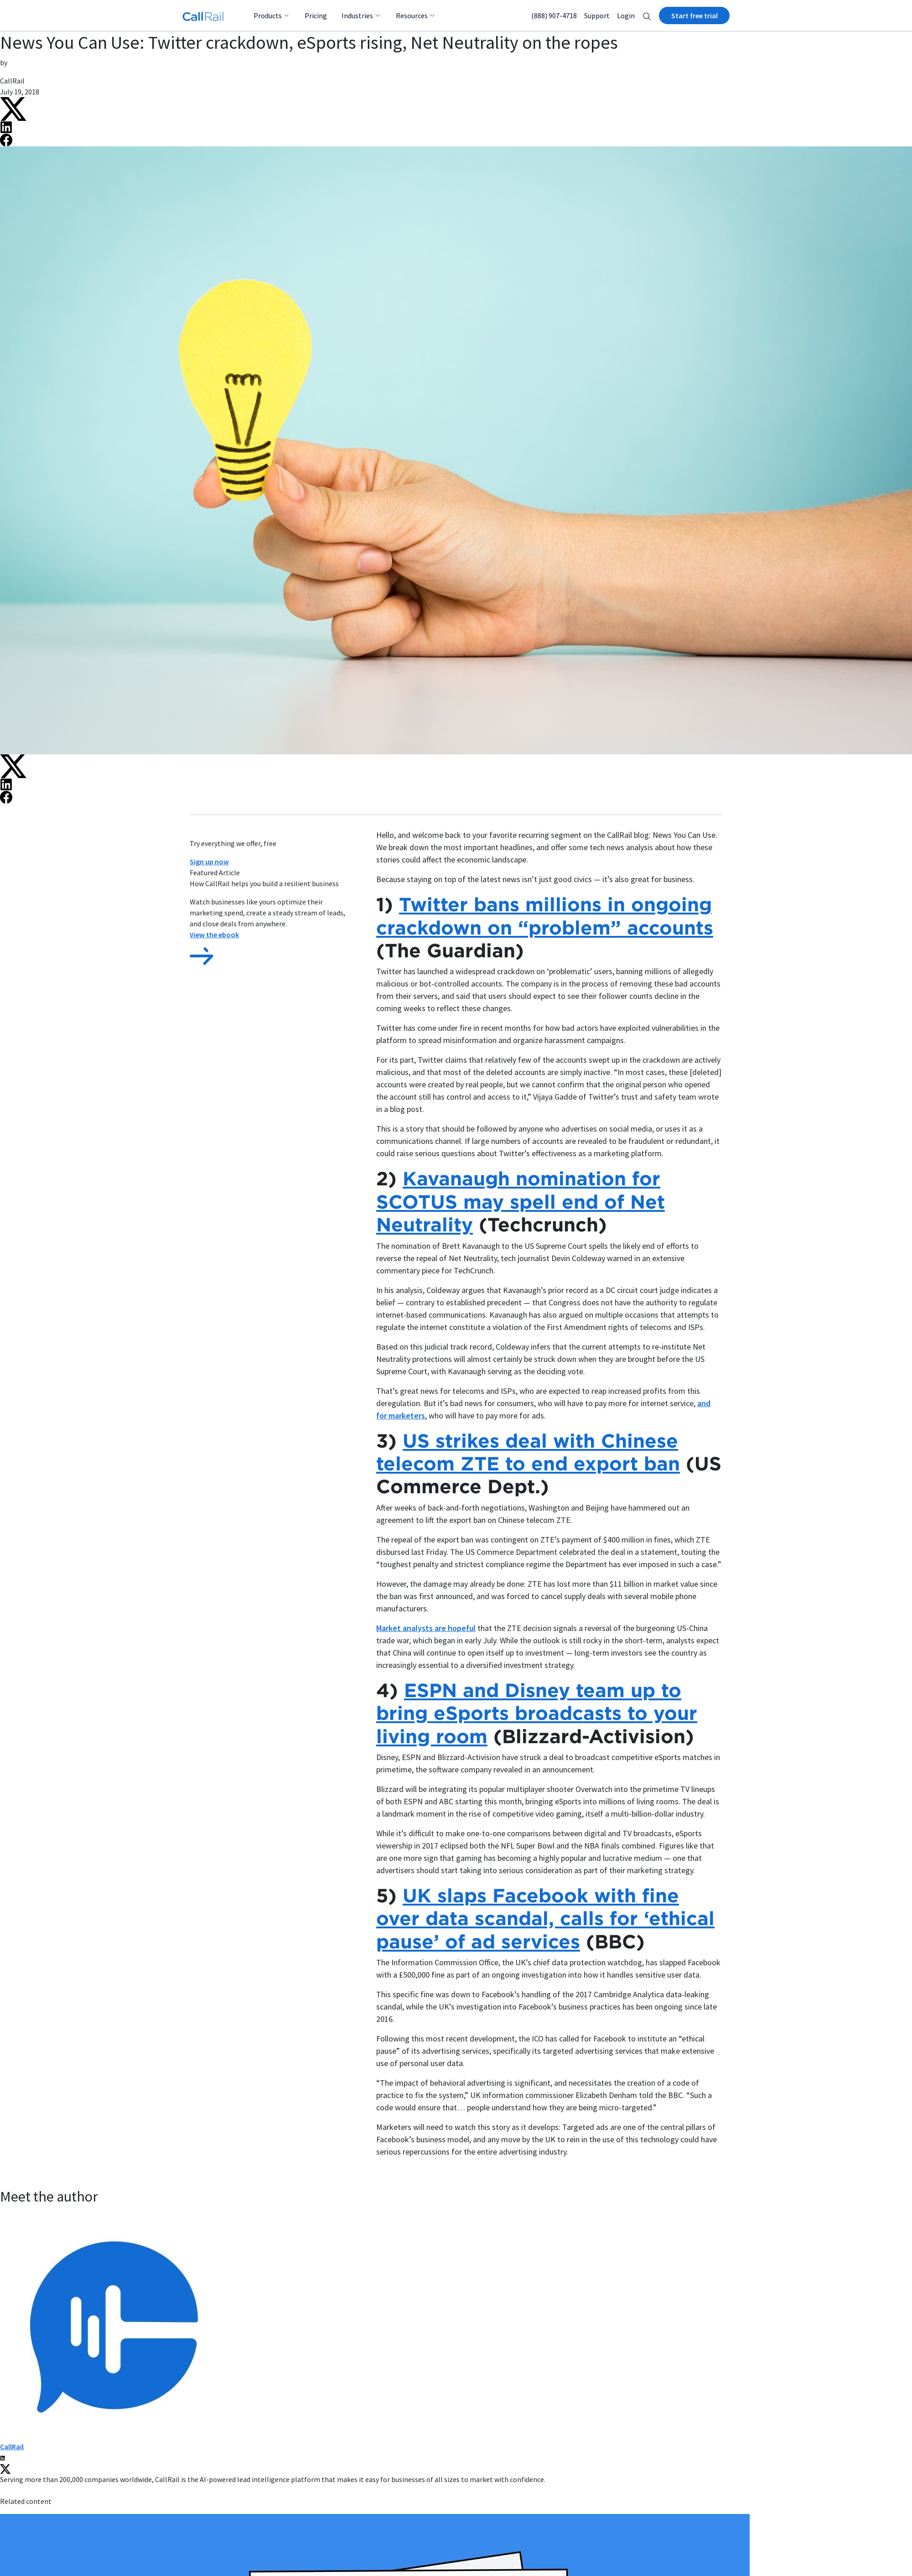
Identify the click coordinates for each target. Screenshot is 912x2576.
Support (597, 15)
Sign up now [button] (209, 861)
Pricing (316, 15)
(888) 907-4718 (554, 15)
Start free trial (694, 15)
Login (626, 15)
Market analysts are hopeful (426, 1628)
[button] (647, 15)
